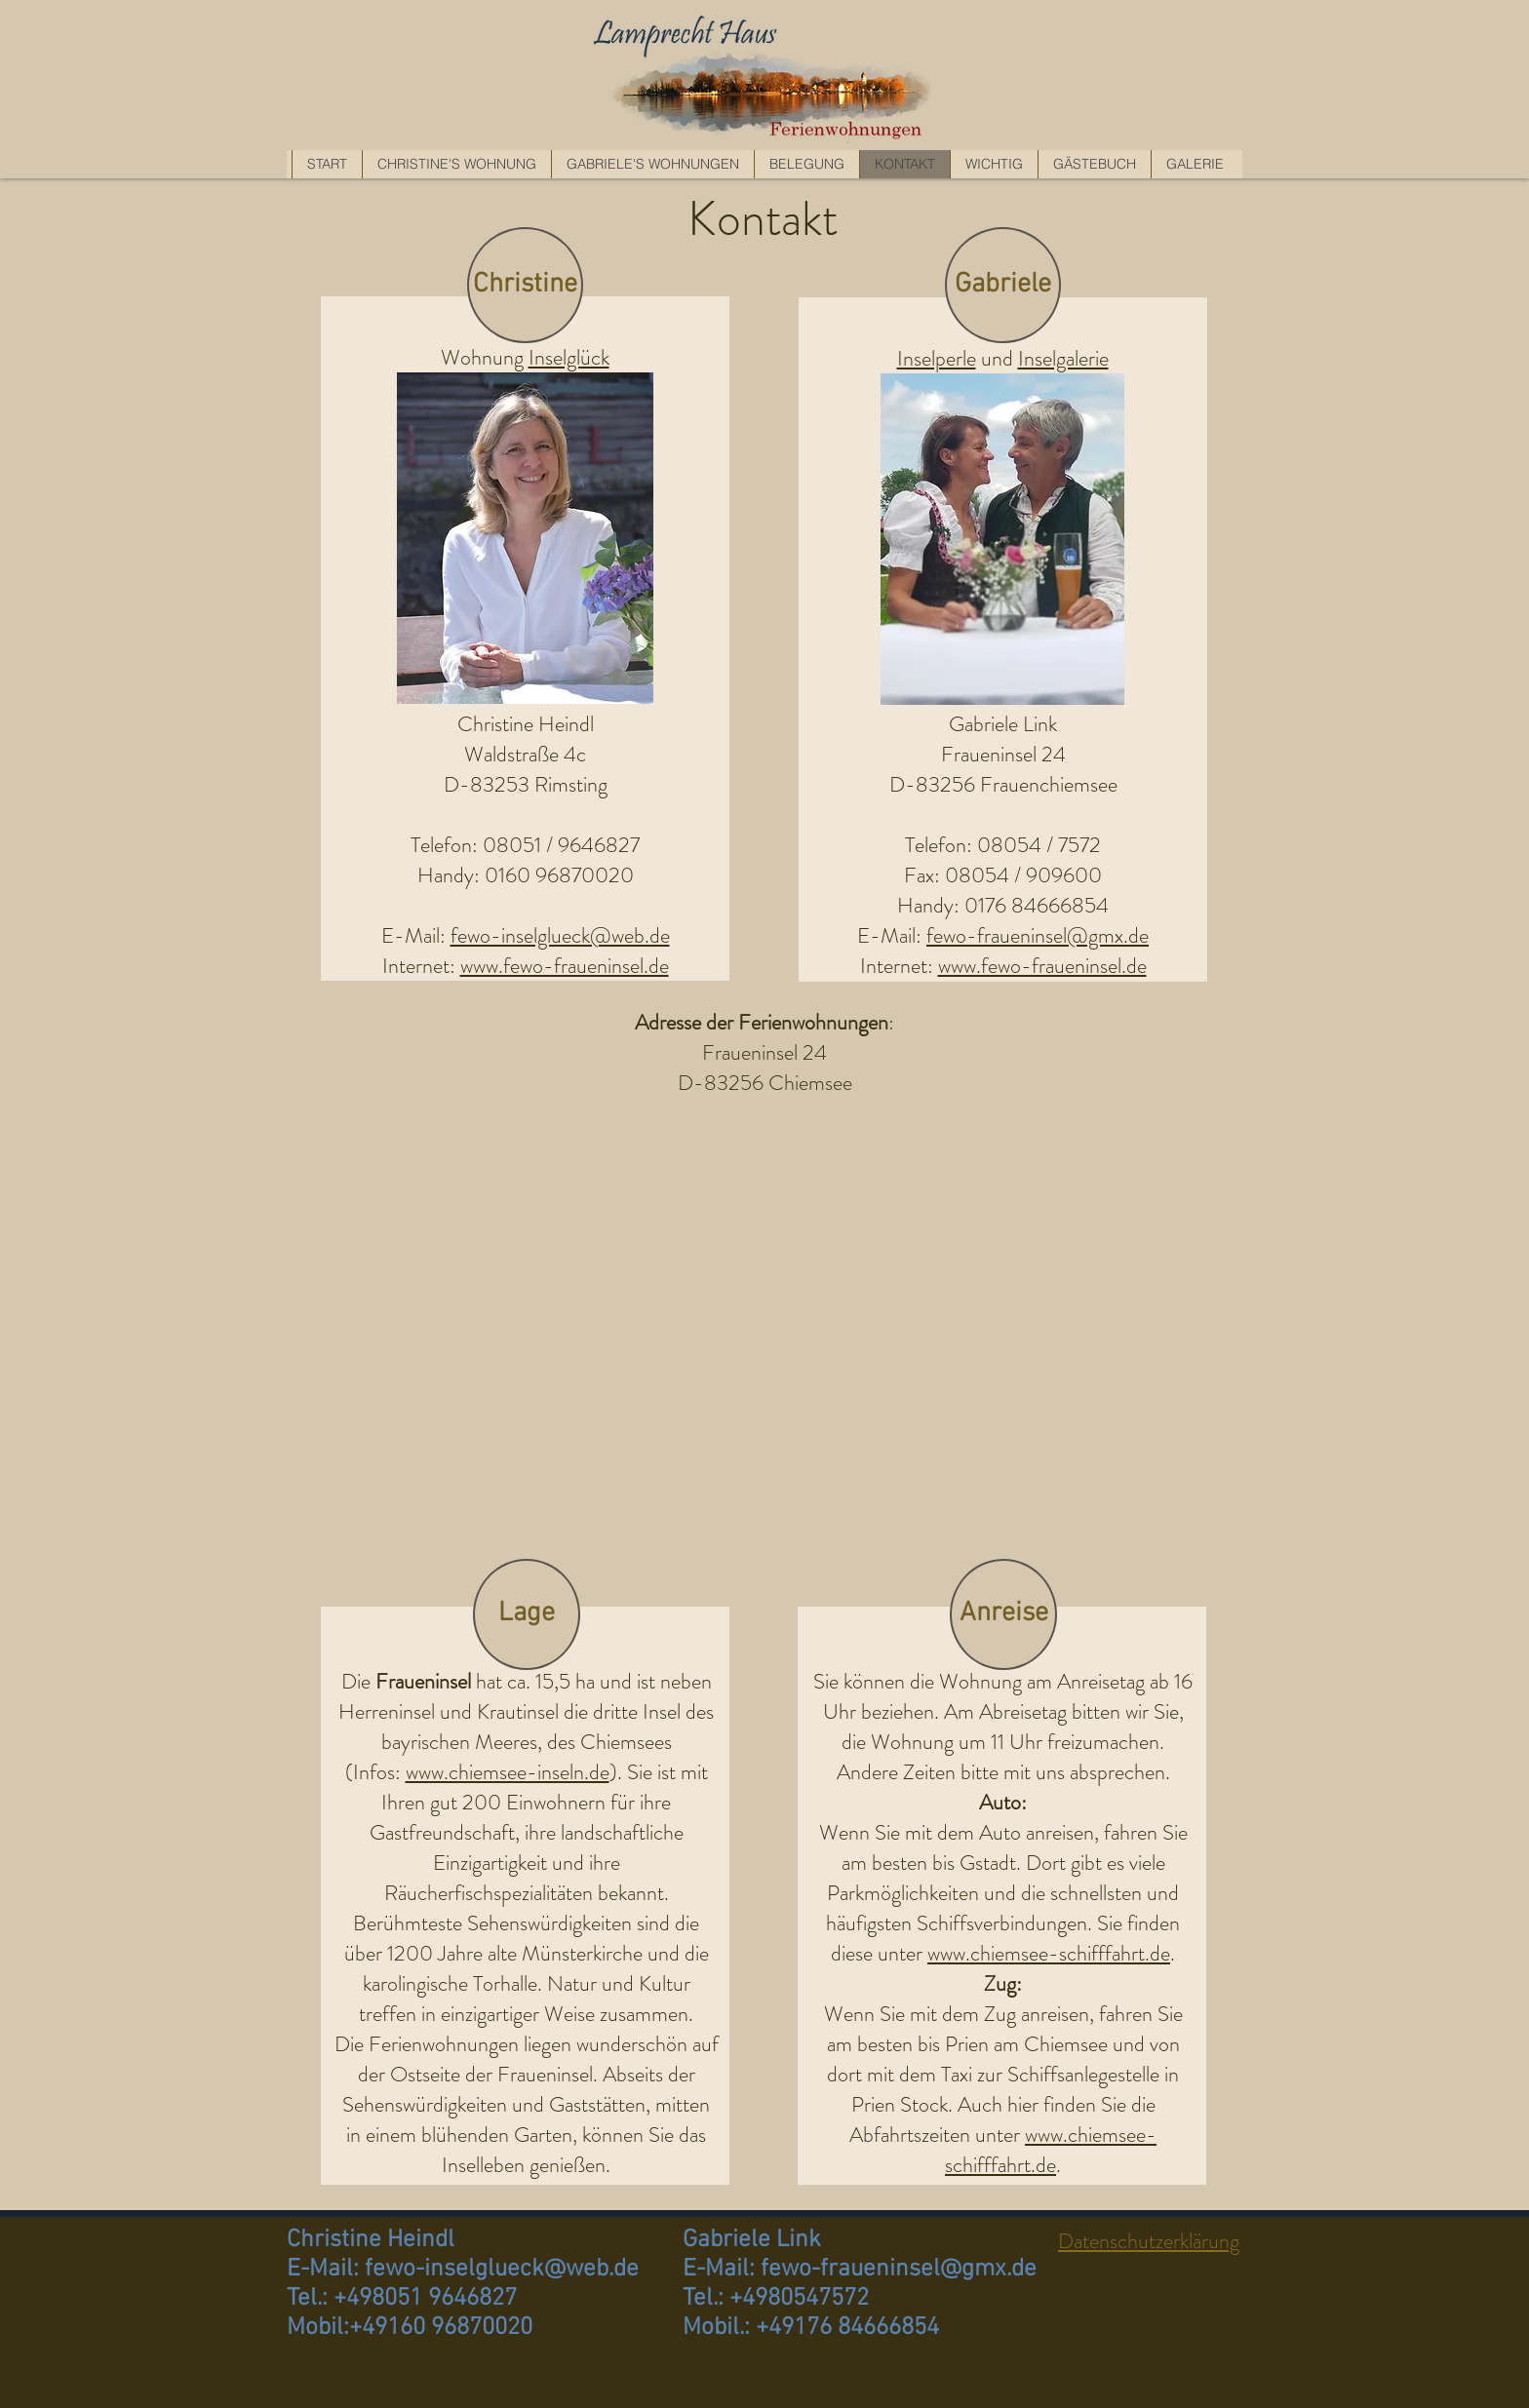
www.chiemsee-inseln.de (507, 1772)
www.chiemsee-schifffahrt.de (1048, 1953)
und (997, 358)
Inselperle (936, 358)
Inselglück (569, 357)
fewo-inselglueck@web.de (560, 935)
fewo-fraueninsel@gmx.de (1037, 935)
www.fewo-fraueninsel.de (1042, 966)
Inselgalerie (1063, 358)
